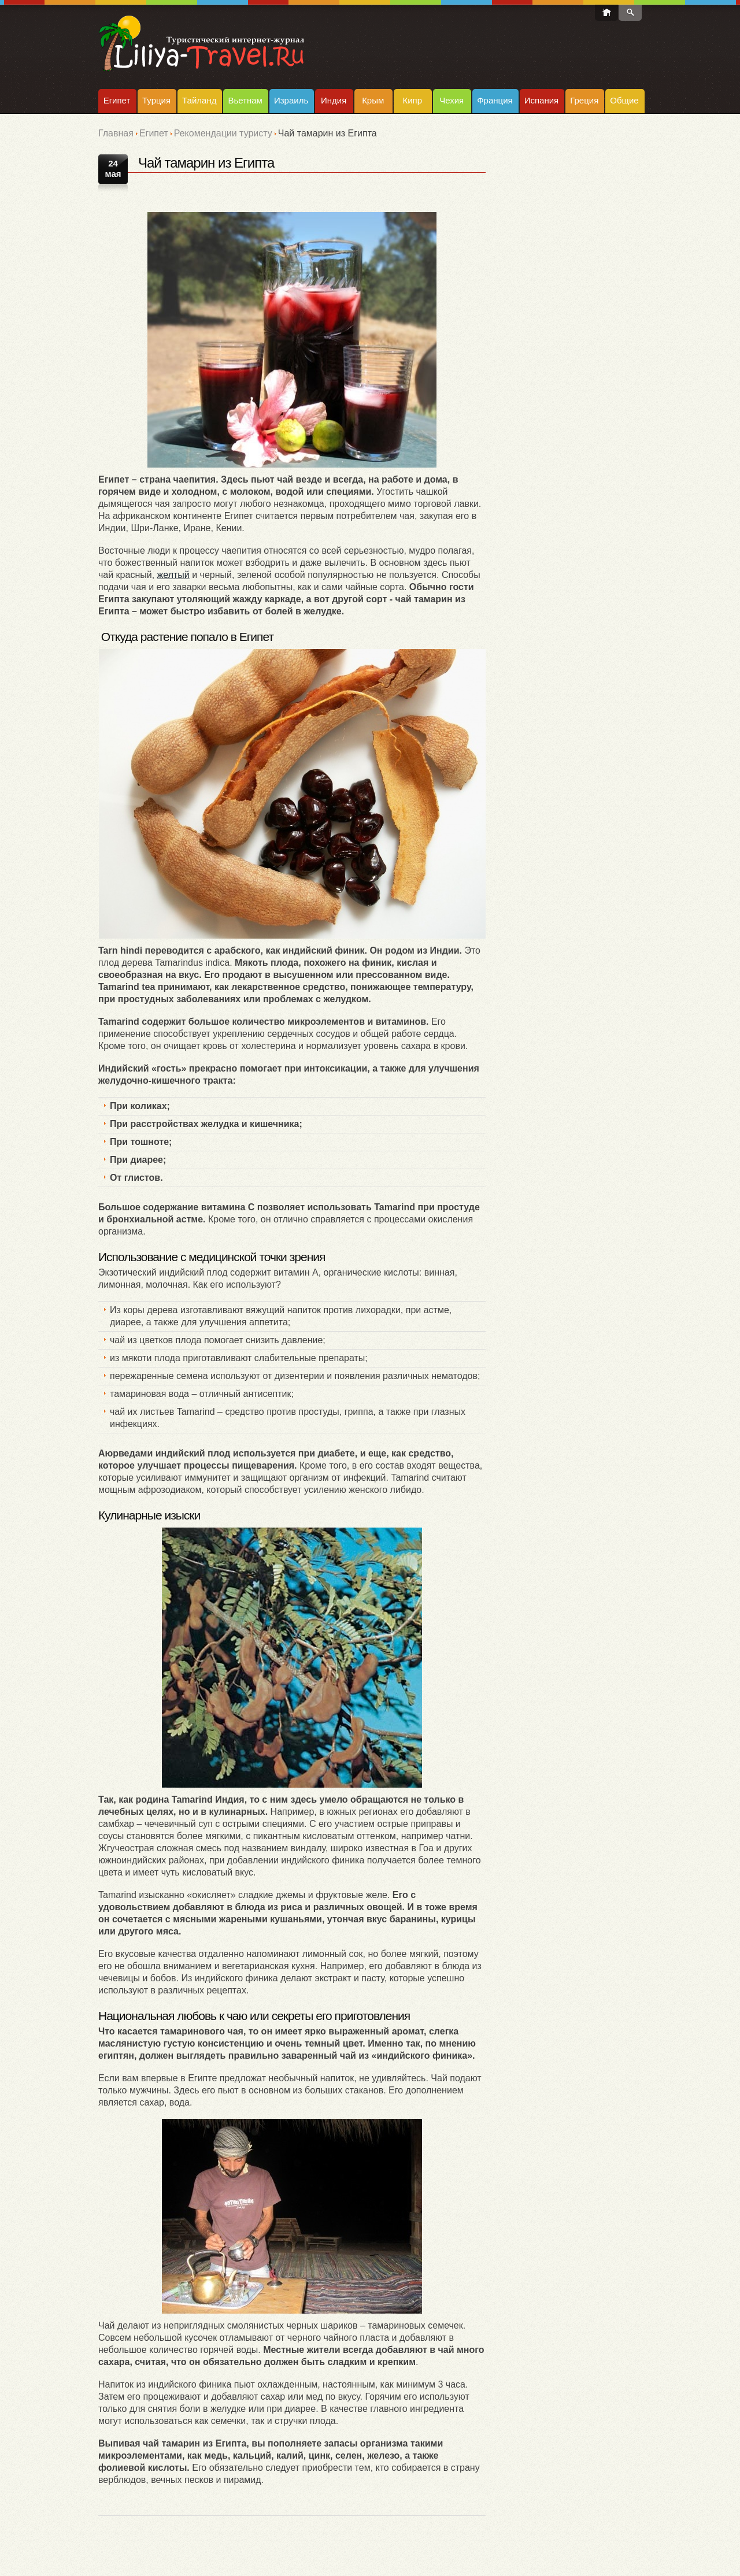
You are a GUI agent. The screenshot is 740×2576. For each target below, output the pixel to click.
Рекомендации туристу (223, 133)
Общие (624, 100)
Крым (373, 100)
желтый (173, 575)
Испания (541, 100)
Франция (494, 100)
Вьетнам (245, 100)
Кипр (412, 100)
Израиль (291, 100)
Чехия (451, 100)
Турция (156, 100)
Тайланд (199, 100)
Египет (117, 100)
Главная (116, 133)
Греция (584, 100)
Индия (333, 100)
